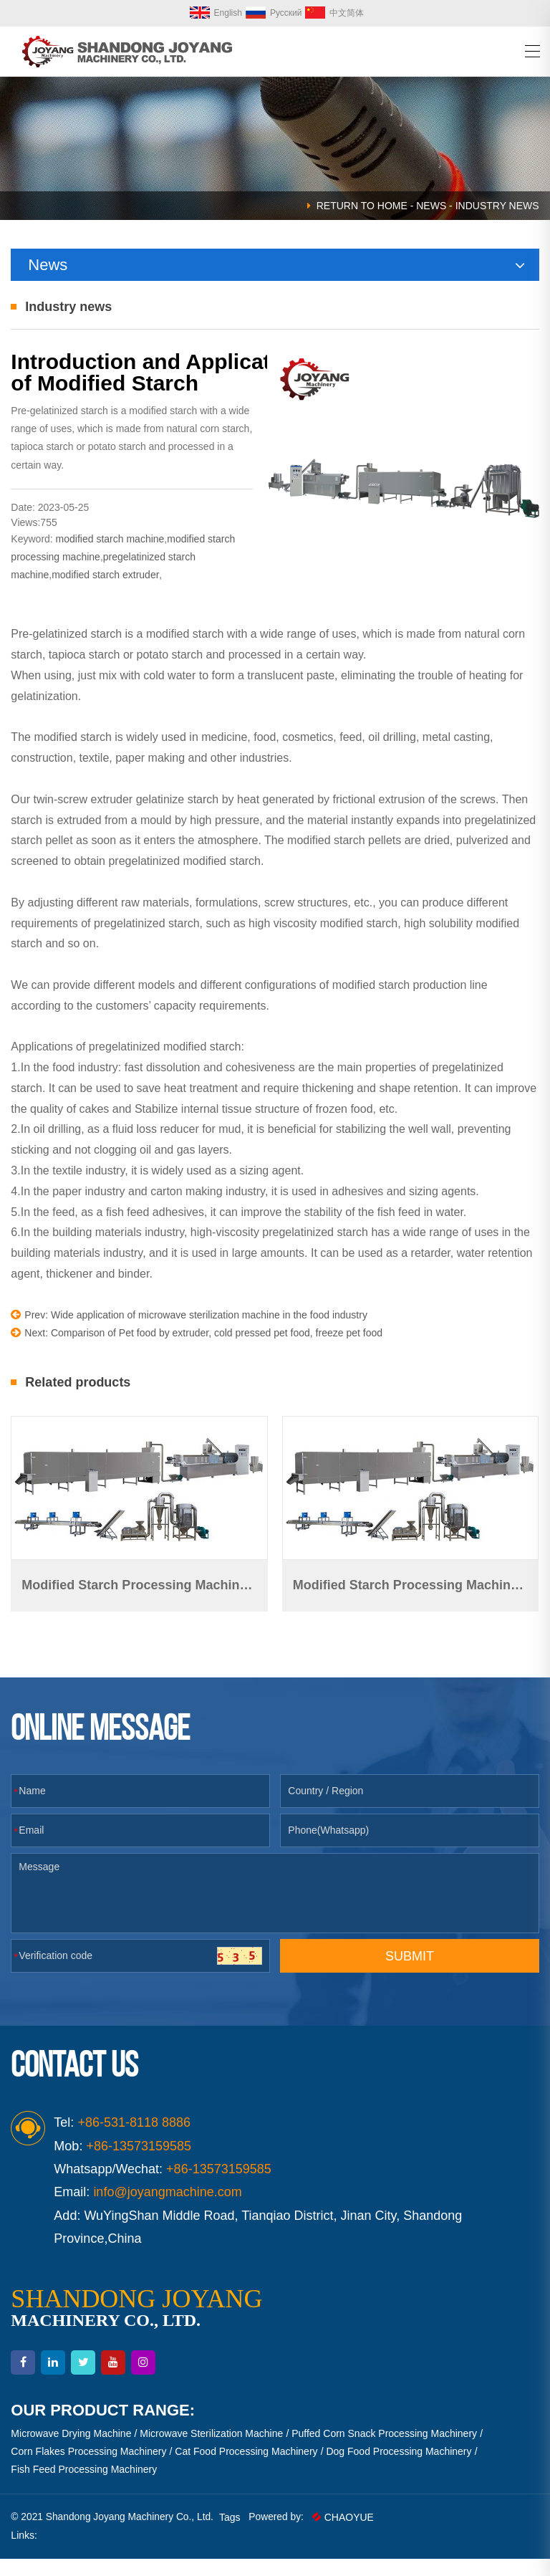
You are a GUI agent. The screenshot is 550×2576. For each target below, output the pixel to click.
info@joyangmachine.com (167, 2209)
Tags (233, 2534)
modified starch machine (110, 558)
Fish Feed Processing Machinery (84, 2486)
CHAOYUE (347, 2534)
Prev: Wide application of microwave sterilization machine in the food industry (189, 1334)
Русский (274, 13)
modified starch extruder (105, 594)
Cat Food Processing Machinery (246, 2468)
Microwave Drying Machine (71, 2450)
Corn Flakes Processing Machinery (88, 2468)
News (431, 205)
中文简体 (334, 13)
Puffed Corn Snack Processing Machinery (384, 2450)
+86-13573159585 (218, 2186)
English (216, 13)
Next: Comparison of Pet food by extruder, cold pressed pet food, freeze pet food (196, 1352)
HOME (392, 205)
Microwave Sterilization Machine (211, 2450)
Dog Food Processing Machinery (398, 2468)
